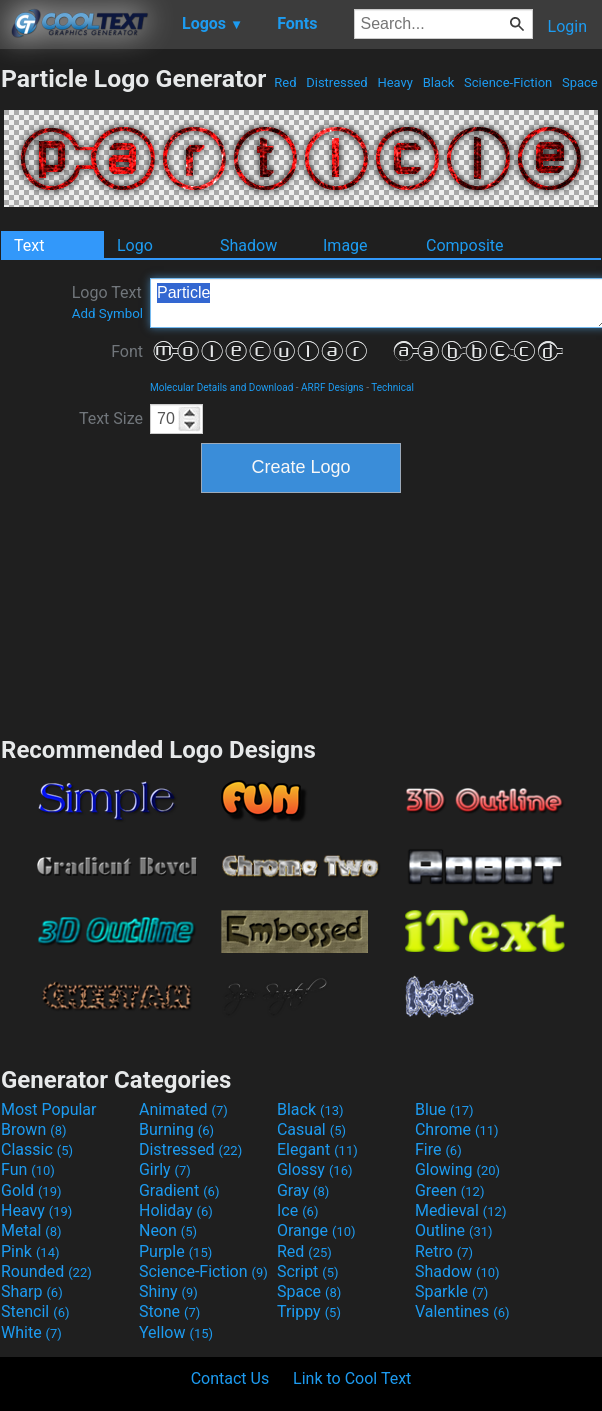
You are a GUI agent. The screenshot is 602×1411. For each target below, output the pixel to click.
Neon (168, 1230)
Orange (316, 1230)
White (31, 1332)
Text (29, 245)
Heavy (395, 82)
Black (438, 82)
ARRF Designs (332, 387)
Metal (31, 1230)
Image (345, 245)
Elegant (317, 1149)
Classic (37, 1149)
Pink (30, 1251)
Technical (392, 387)
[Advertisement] (301, 612)
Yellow (176, 1332)
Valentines (462, 1311)
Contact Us (230, 1378)
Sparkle (451, 1291)
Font (127, 351)
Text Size (111, 418)
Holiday (176, 1210)
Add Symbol (107, 313)
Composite (465, 245)
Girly (165, 1169)
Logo (135, 245)
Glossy (315, 1169)
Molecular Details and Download (221, 387)
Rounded (46, 1271)
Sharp (32, 1291)
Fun (28, 1169)
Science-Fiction (508, 82)
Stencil (35, 1311)
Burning (176, 1129)
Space (580, 82)
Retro (444, 1251)
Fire (438, 1149)
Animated (183, 1109)
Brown (33, 1129)
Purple (175, 1251)
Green (450, 1190)
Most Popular (49, 1109)
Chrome (457, 1129)
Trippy (309, 1311)
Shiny (168, 1291)
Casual (311, 1129)
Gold (31, 1190)
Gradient (179, 1190)
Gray (303, 1190)
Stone (169, 1311)
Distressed (337, 82)
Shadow (248, 245)
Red (285, 82)
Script (308, 1271)
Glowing (457, 1169)
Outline (454, 1230)
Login (567, 26)
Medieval (461, 1210)
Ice (297, 1210)
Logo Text (107, 302)
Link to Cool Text (352, 1378)
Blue (444, 1109)
